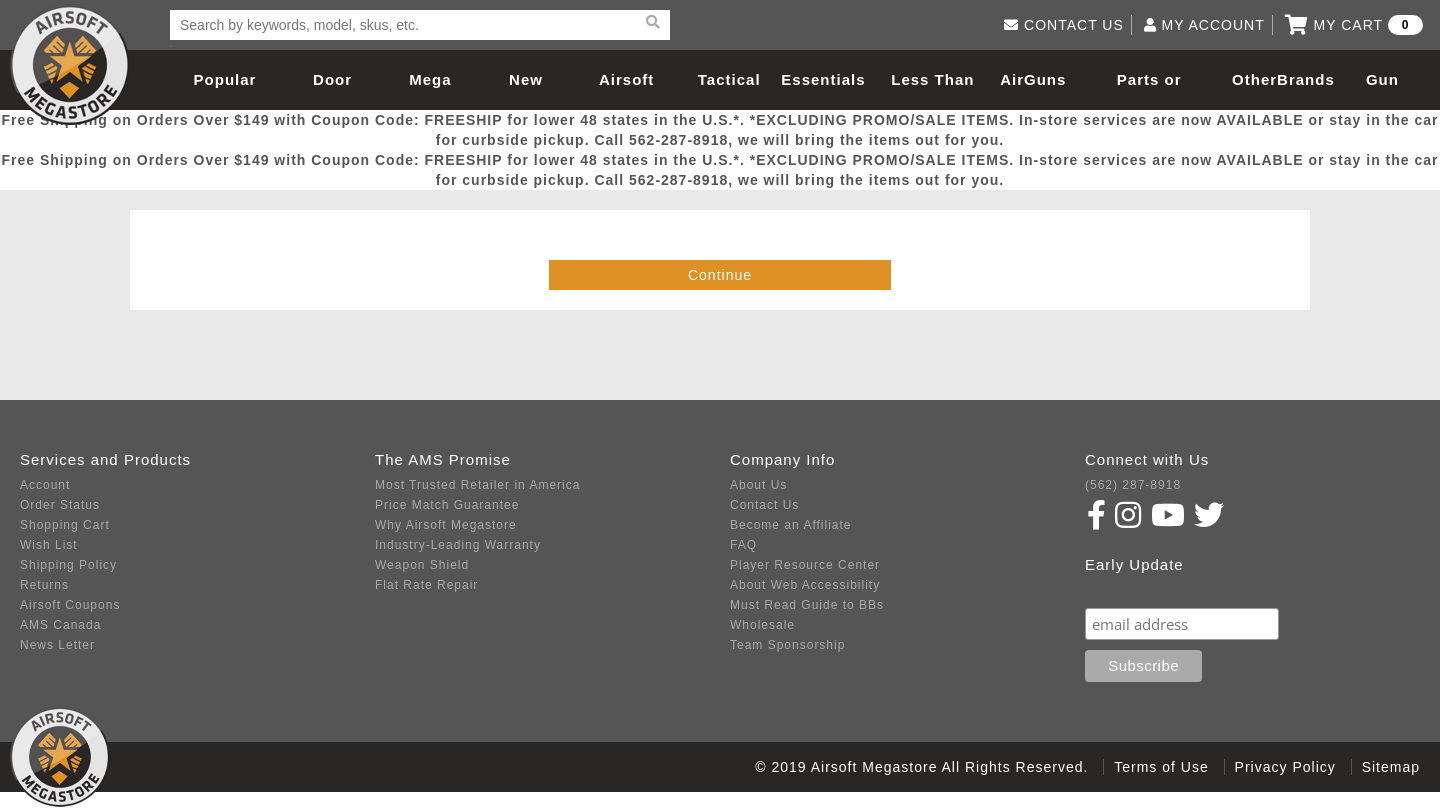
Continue (720, 275)
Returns (44, 585)
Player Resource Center (805, 565)
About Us (758, 485)
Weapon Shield (422, 565)
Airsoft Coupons (70, 605)
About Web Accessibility (805, 585)
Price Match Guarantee (447, 505)
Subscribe (1128, 588)
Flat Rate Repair (426, 585)
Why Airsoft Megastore (446, 525)
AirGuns (1033, 79)
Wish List (49, 545)
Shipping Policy (68, 565)
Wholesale (762, 625)
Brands (1306, 79)
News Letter (57, 645)
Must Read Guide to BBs (807, 605)
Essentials (823, 79)
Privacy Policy (1285, 767)
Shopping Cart (65, 525)
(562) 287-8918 (1133, 485)
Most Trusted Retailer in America (477, 485)
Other (1254, 79)
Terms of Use (1161, 767)
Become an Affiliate (791, 525)
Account (45, 485)
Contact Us (764, 505)
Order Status (60, 505)
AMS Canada (60, 625)
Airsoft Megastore (70, 65)
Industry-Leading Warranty (458, 545)
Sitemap (1391, 767)
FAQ (743, 545)
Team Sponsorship (787, 645)
